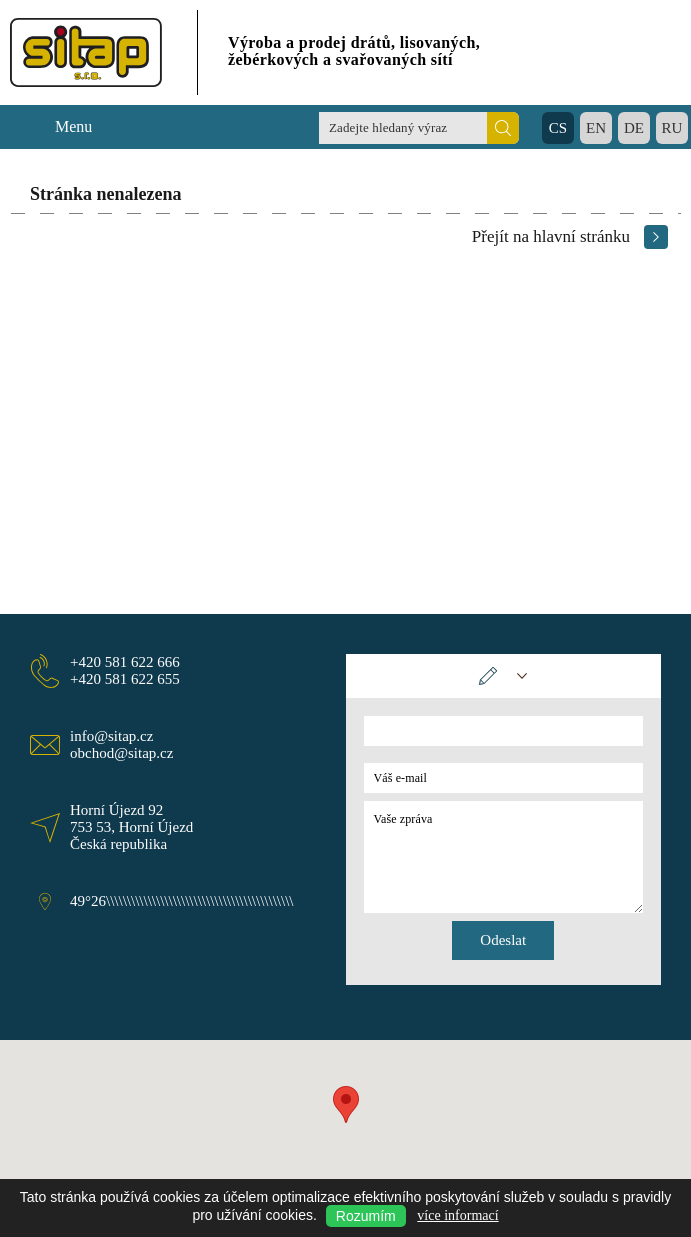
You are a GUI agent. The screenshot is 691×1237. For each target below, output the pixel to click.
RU (672, 128)
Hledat (503, 128)
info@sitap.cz (111, 736)
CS (558, 128)
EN (596, 128)
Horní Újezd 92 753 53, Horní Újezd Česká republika (131, 827)
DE (634, 128)
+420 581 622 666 (125, 662)
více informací (457, 1215)
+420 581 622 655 (125, 679)
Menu (73, 126)
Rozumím (366, 1216)
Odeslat (503, 940)
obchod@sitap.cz (121, 753)
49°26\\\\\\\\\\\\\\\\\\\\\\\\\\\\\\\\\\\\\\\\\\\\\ (182, 901)
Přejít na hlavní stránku (551, 236)
